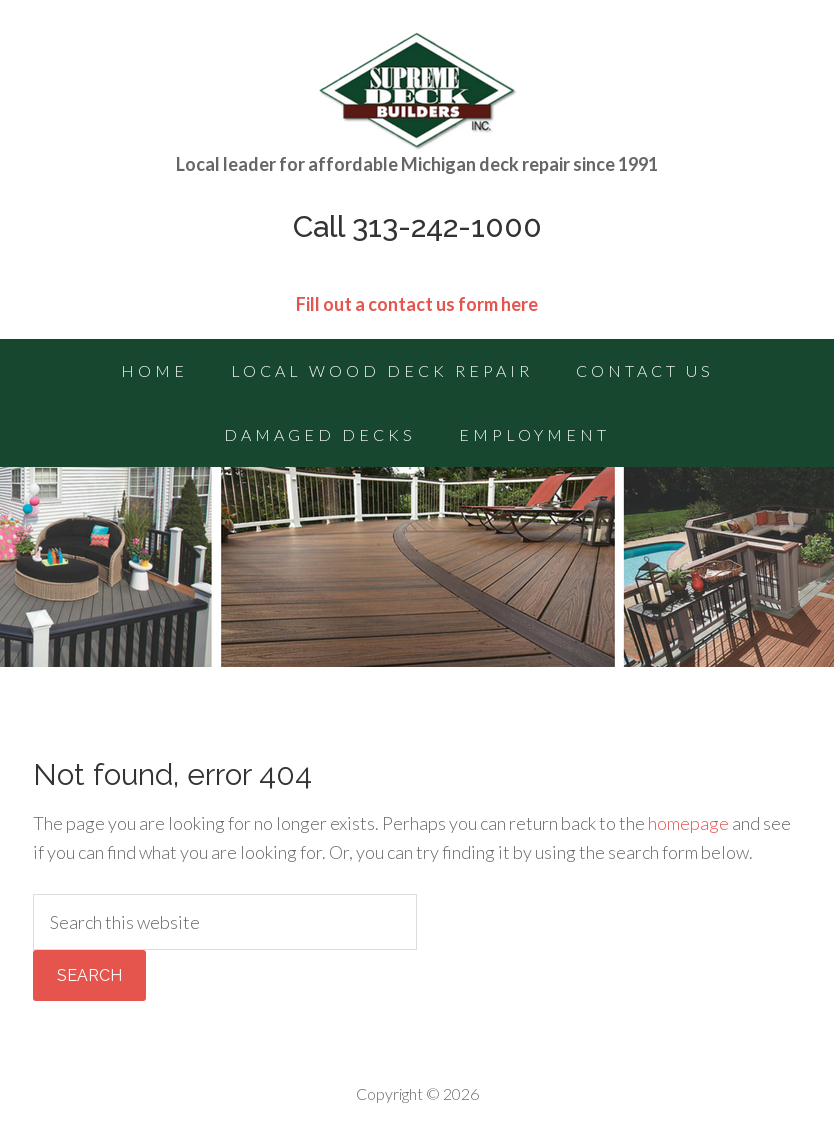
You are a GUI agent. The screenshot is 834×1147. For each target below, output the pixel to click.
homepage (688, 823)
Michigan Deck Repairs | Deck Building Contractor (417, 90)
